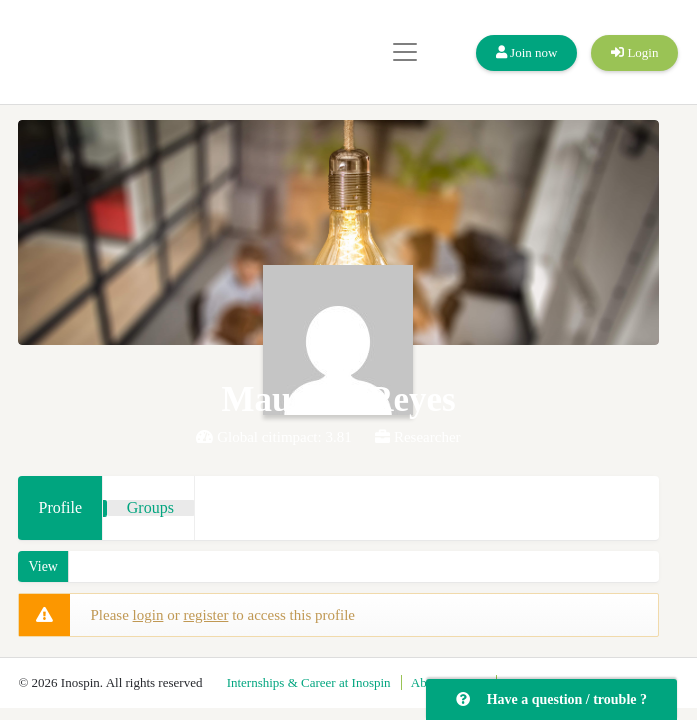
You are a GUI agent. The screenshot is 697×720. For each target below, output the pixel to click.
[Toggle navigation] (405, 52)
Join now (527, 52)
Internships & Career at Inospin (309, 682)
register (205, 615)
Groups (150, 507)
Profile (60, 507)
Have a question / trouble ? (551, 699)
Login (634, 52)
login (148, 615)
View (42, 566)
